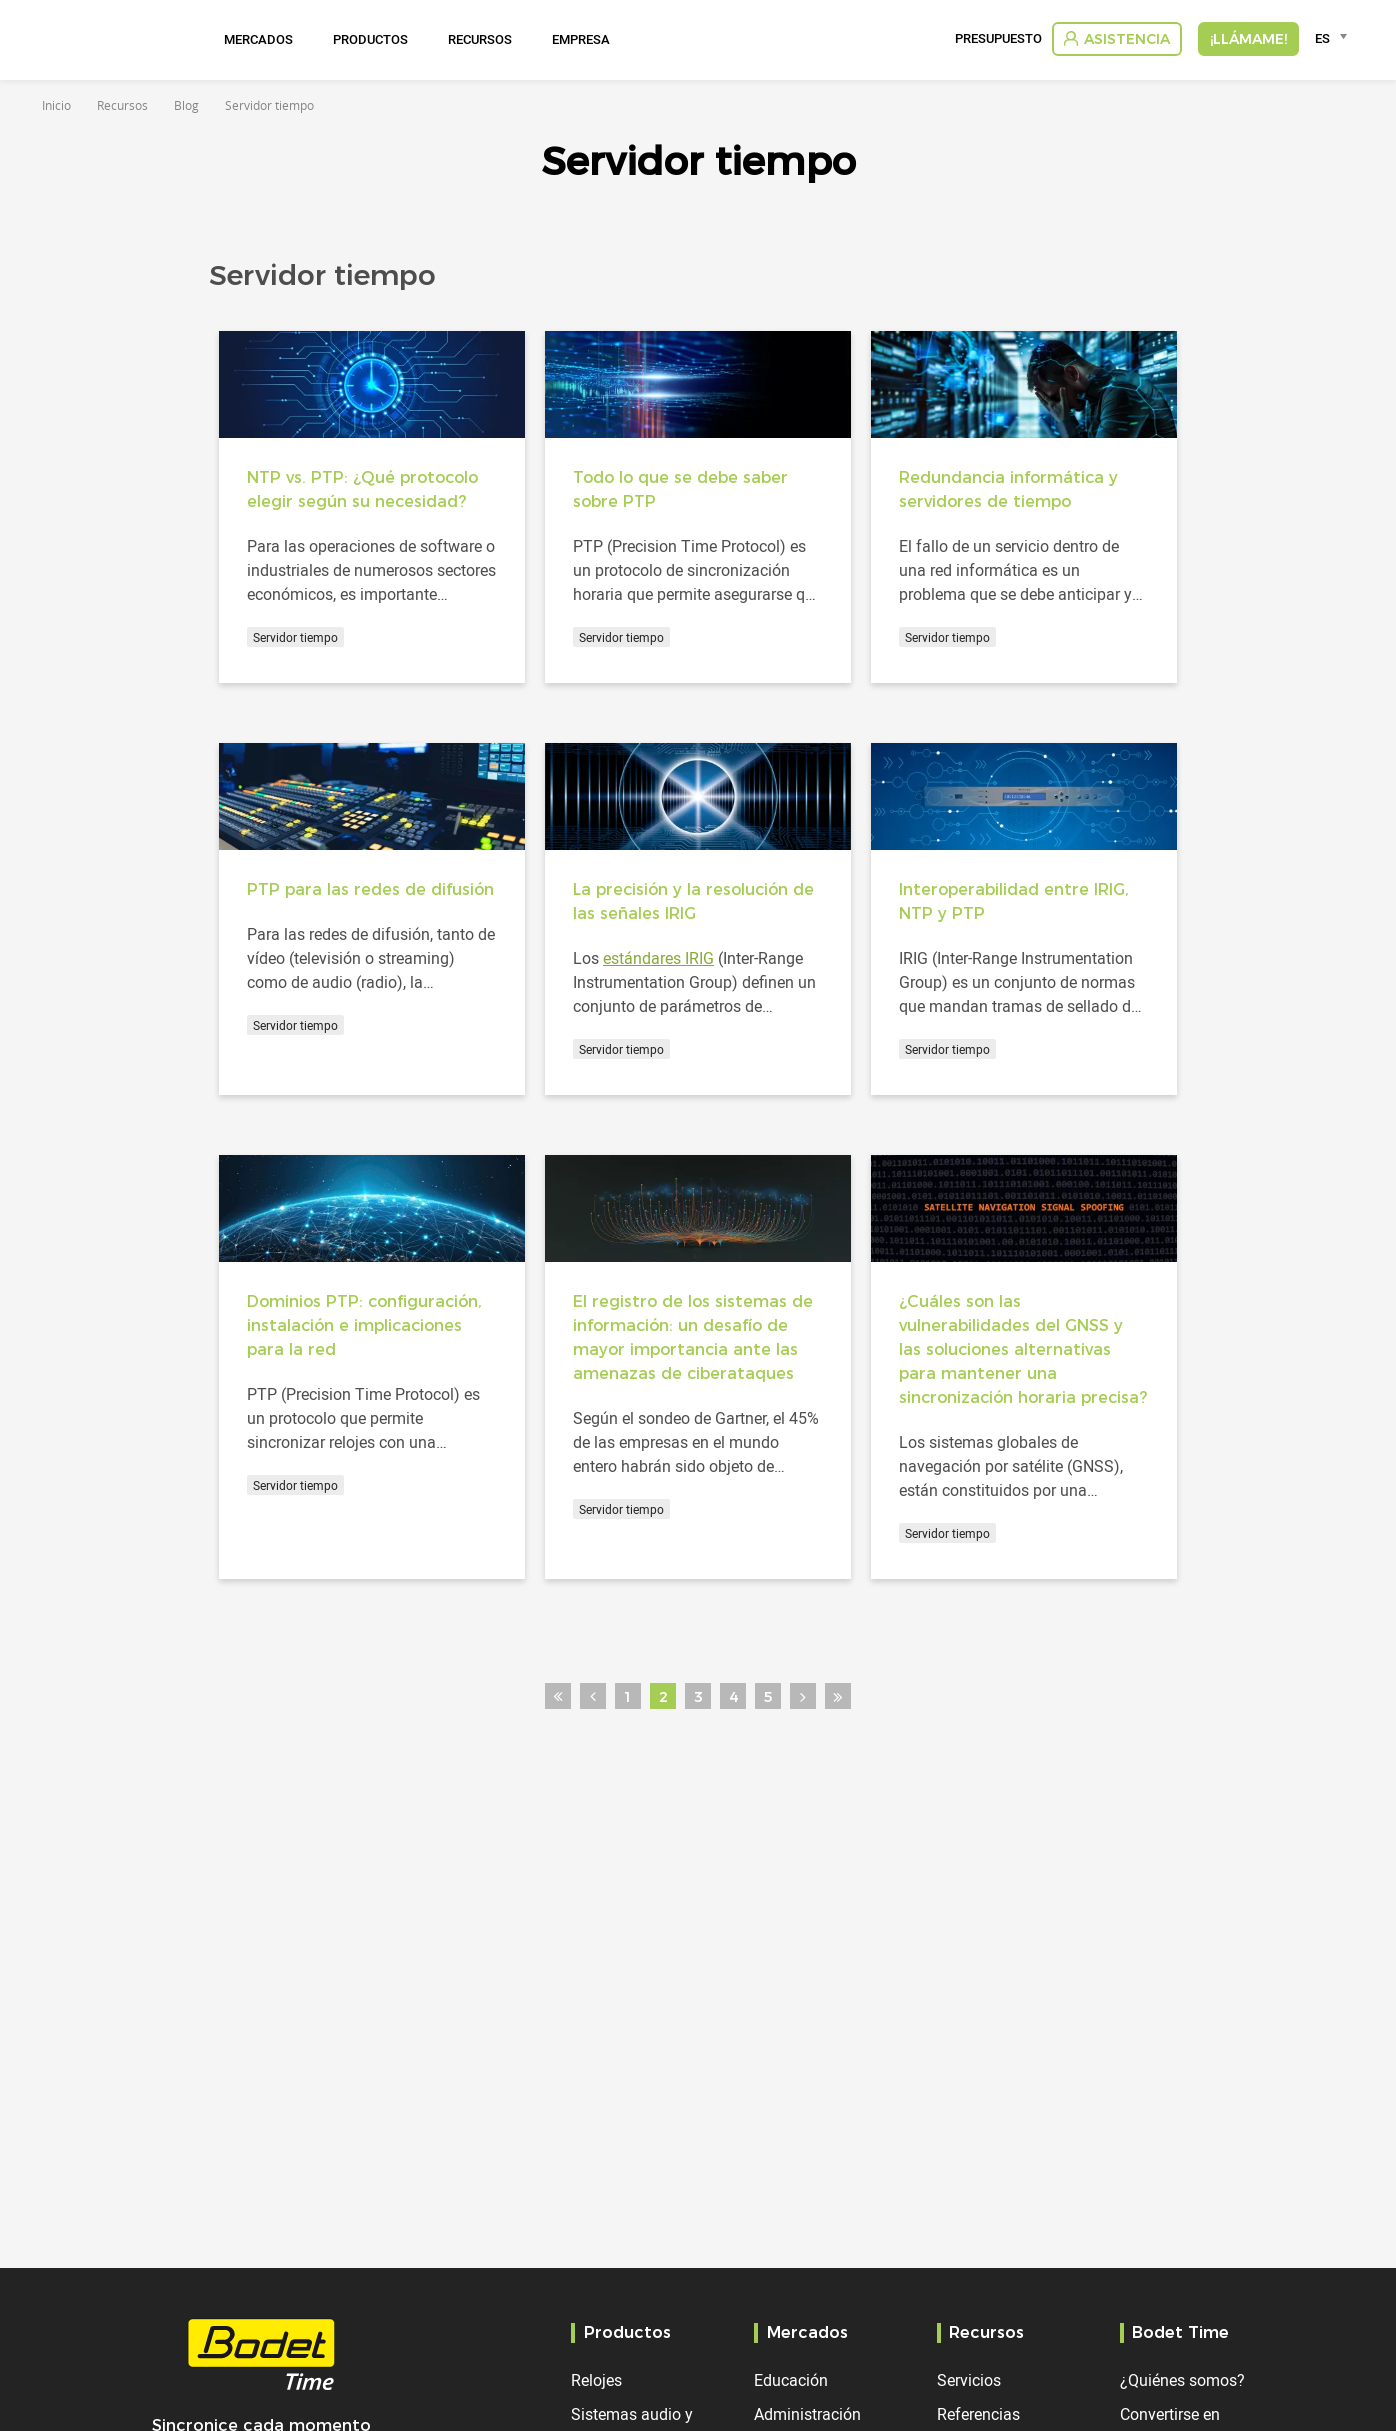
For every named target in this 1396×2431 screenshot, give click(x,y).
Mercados (258, 39)
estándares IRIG (658, 958)
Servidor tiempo (295, 637)
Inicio (56, 105)
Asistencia (1127, 39)
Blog (186, 105)
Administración (807, 2414)
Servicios (969, 2380)
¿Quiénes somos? (1182, 2380)
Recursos (480, 39)
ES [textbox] (1322, 38)
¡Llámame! (1248, 39)
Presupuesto (998, 39)
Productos (370, 39)
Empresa (581, 39)
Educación (791, 2380)
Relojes (596, 2380)
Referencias (978, 2414)
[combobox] (1334, 38)
